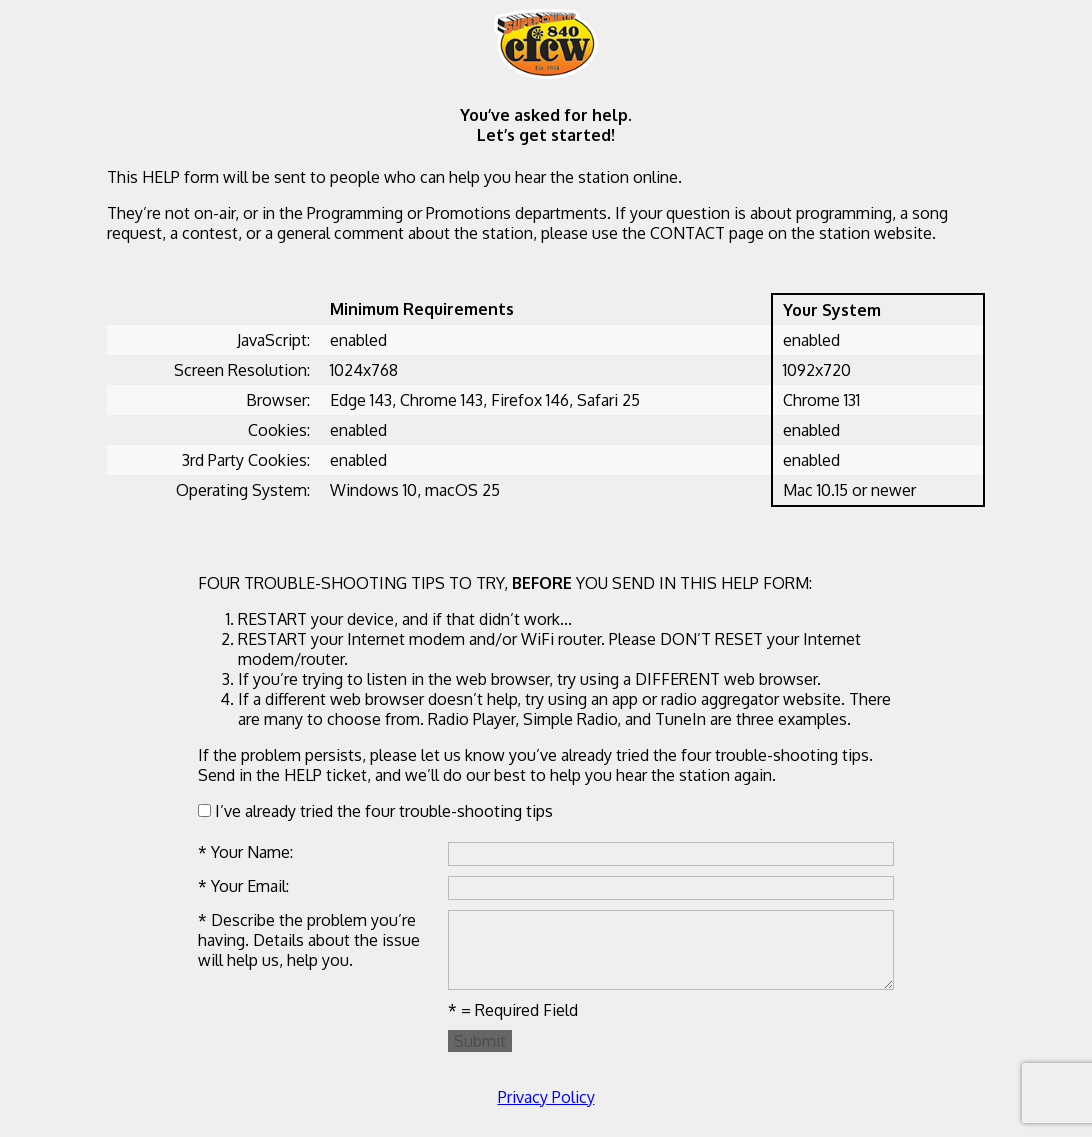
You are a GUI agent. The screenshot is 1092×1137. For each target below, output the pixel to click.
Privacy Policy (546, 1097)
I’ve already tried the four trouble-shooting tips (375, 811)
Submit (480, 1041)
